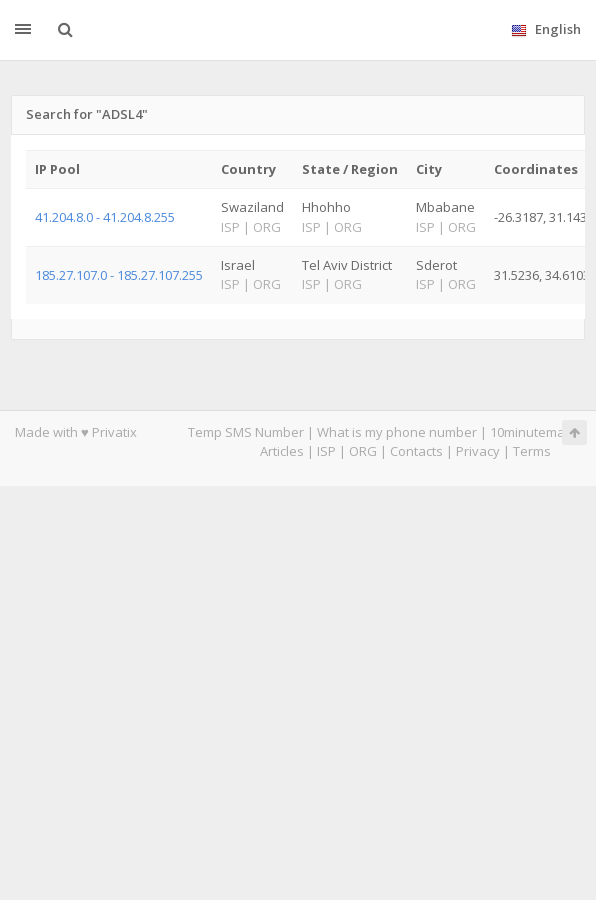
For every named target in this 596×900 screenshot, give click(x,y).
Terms (532, 451)
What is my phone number (397, 432)
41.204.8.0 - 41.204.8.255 (105, 217)
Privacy (478, 451)
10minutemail (530, 432)
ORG (363, 451)
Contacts (416, 451)
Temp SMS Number (246, 432)
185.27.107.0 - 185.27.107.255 (119, 275)
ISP (326, 451)
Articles (282, 451)
